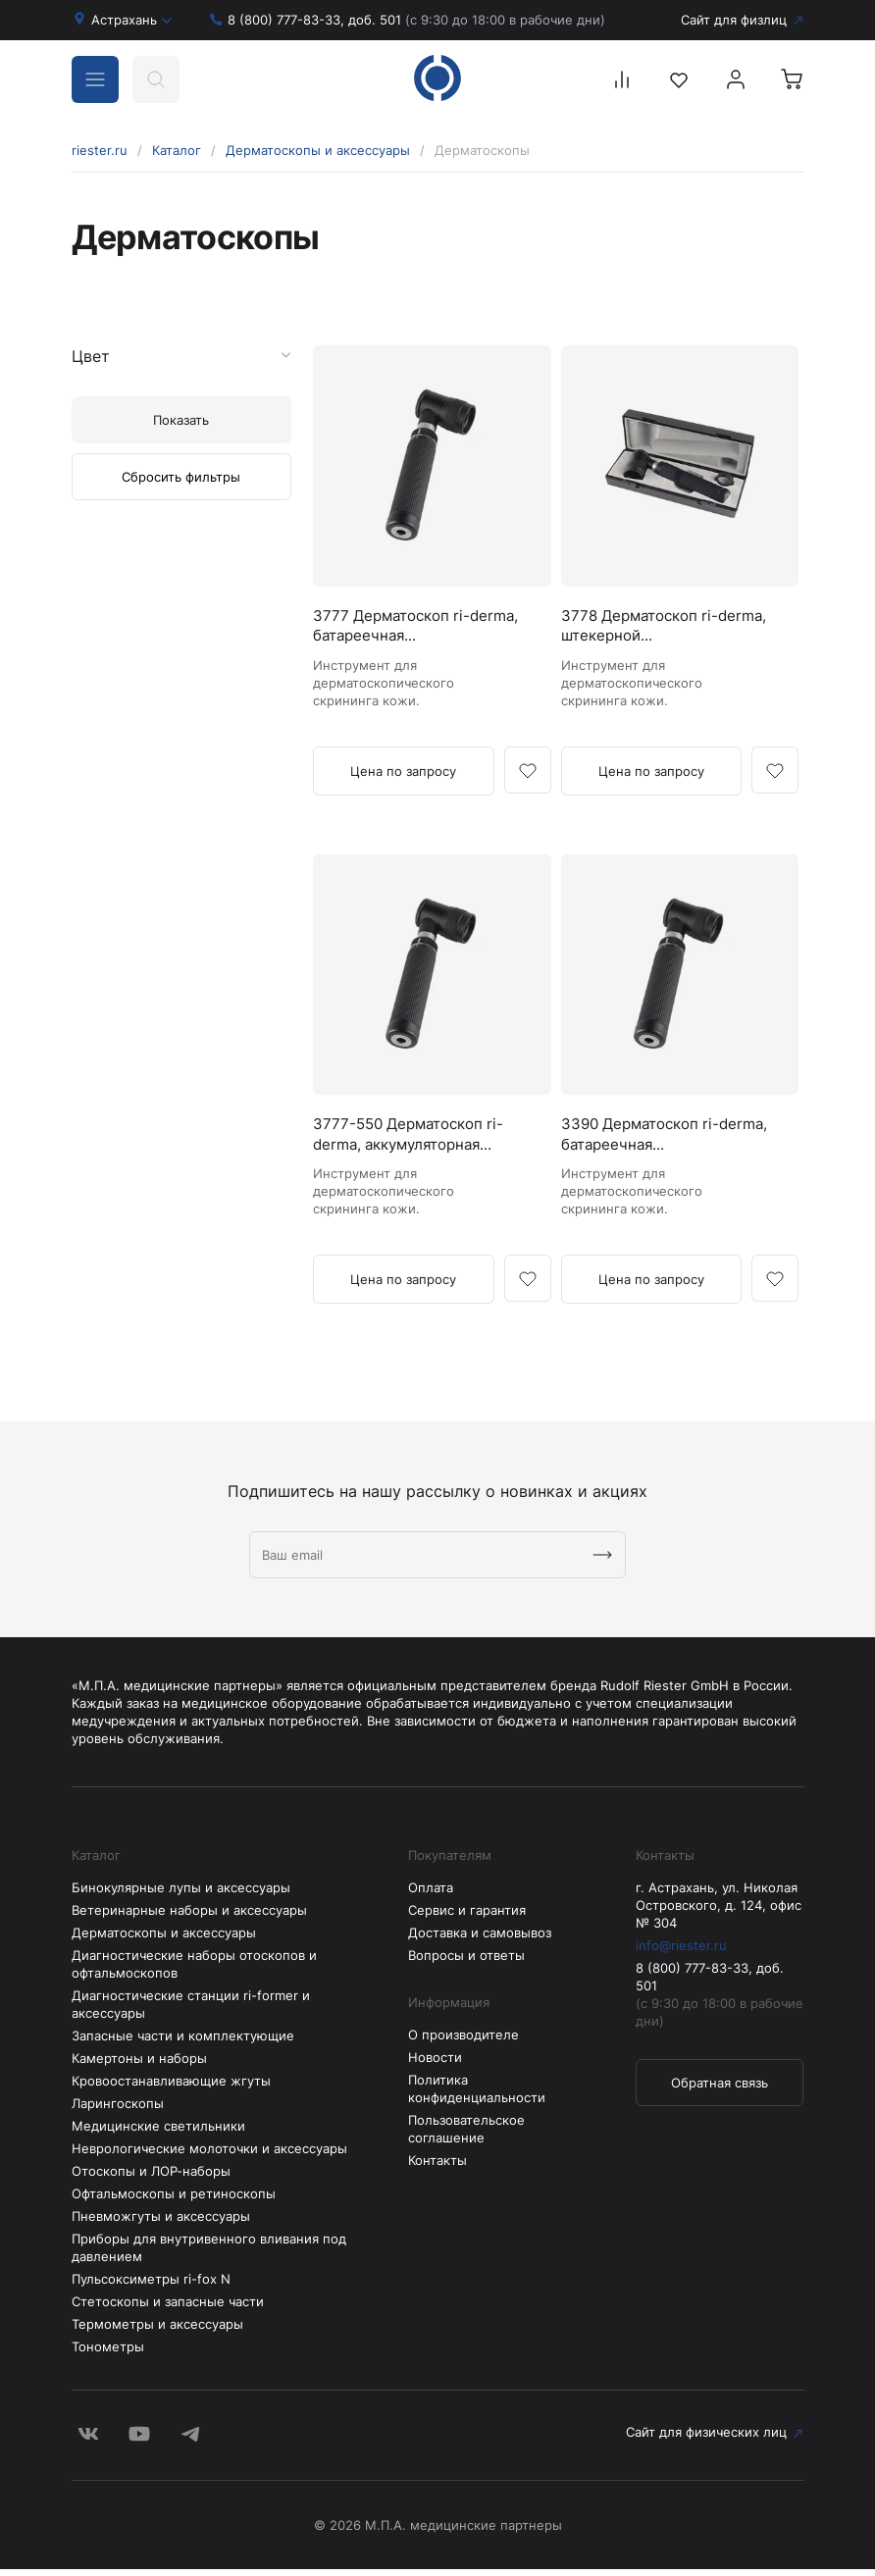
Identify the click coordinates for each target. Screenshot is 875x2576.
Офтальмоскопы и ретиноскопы (174, 2200)
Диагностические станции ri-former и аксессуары (191, 2011)
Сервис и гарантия (467, 1917)
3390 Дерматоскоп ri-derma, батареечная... (646, 1139)
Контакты (437, 2167)
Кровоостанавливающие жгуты (171, 2087)
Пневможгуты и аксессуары (161, 2223)
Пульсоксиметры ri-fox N (151, 2285)
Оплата (430, 1894)
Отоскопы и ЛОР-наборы (151, 2178)
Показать (181, 420)
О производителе (463, 2041)
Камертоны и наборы (139, 2065)
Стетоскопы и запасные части (168, 2308)
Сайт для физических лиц (152, 2440)
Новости (435, 2064)
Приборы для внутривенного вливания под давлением (209, 2254)
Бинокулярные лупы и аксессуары (181, 1894)
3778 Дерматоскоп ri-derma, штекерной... (645, 627)
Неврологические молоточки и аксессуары (209, 2155)
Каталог (176, 150)
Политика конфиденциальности (476, 2095)
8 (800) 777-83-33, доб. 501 (416, 19)
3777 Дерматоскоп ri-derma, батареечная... (397, 627)
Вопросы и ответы (466, 1962)
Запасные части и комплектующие (183, 2042)
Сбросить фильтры (181, 477)
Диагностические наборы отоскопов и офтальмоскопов (194, 1970)
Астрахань (132, 19)
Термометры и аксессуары (157, 2331)
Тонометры (108, 2353)
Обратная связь (719, 2089)
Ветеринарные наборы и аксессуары (189, 1917)
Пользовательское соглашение (466, 2135)
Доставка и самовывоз (479, 1939)
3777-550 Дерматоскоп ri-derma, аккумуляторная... (415, 1139)
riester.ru (100, 150)
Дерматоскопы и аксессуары (318, 150)
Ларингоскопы (118, 2110)
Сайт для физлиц (734, 19)
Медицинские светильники (158, 2132)
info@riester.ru (681, 1952)
